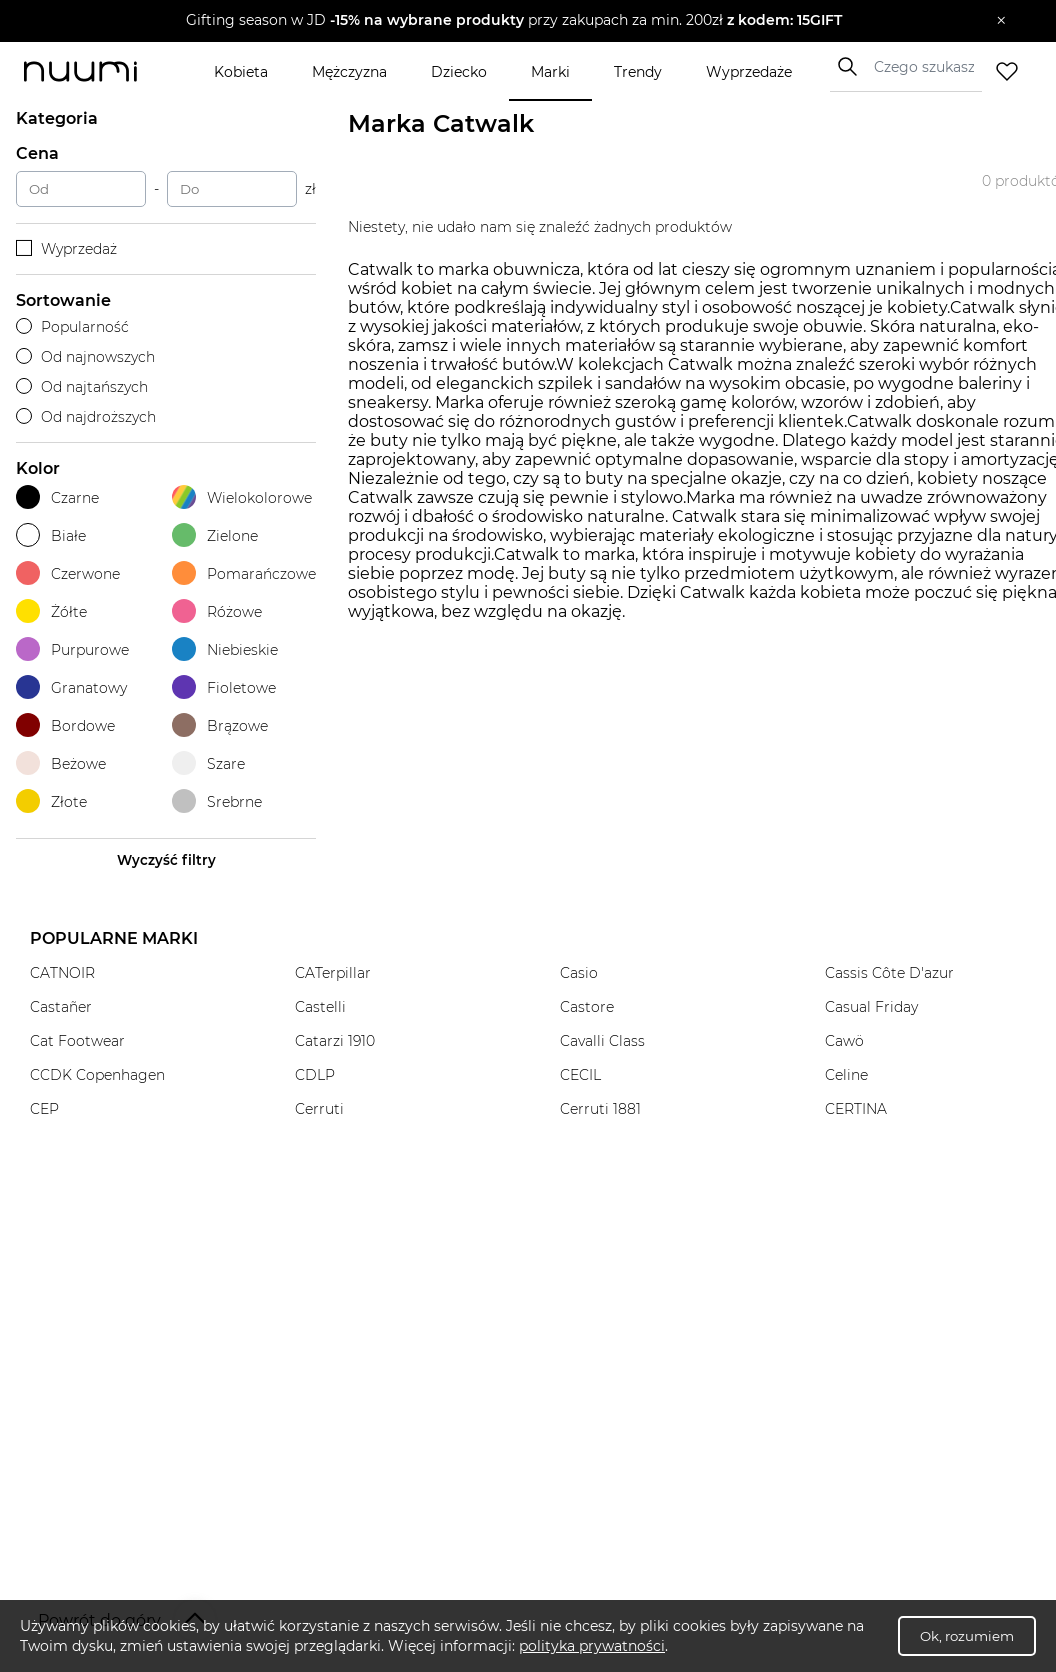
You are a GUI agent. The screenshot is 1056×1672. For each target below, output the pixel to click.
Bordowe (65, 725)
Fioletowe (224, 687)
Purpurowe (72, 649)
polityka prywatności (592, 1646)
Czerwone (68, 573)
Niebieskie (225, 649)
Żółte (51, 611)
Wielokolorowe (242, 497)
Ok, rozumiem (967, 1636)
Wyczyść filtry (166, 860)
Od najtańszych (82, 387)
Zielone (215, 535)
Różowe (217, 611)
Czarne (57, 497)
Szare (208, 763)
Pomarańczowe (244, 573)
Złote (51, 801)
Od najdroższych (86, 417)
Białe (51, 535)
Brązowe (220, 725)
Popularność (72, 327)
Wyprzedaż (66, 249)
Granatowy (71, 687)
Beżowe (61, 763)
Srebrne (217, 801)
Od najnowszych (85, 357)
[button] (513, 21)
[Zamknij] (1001, 21)
